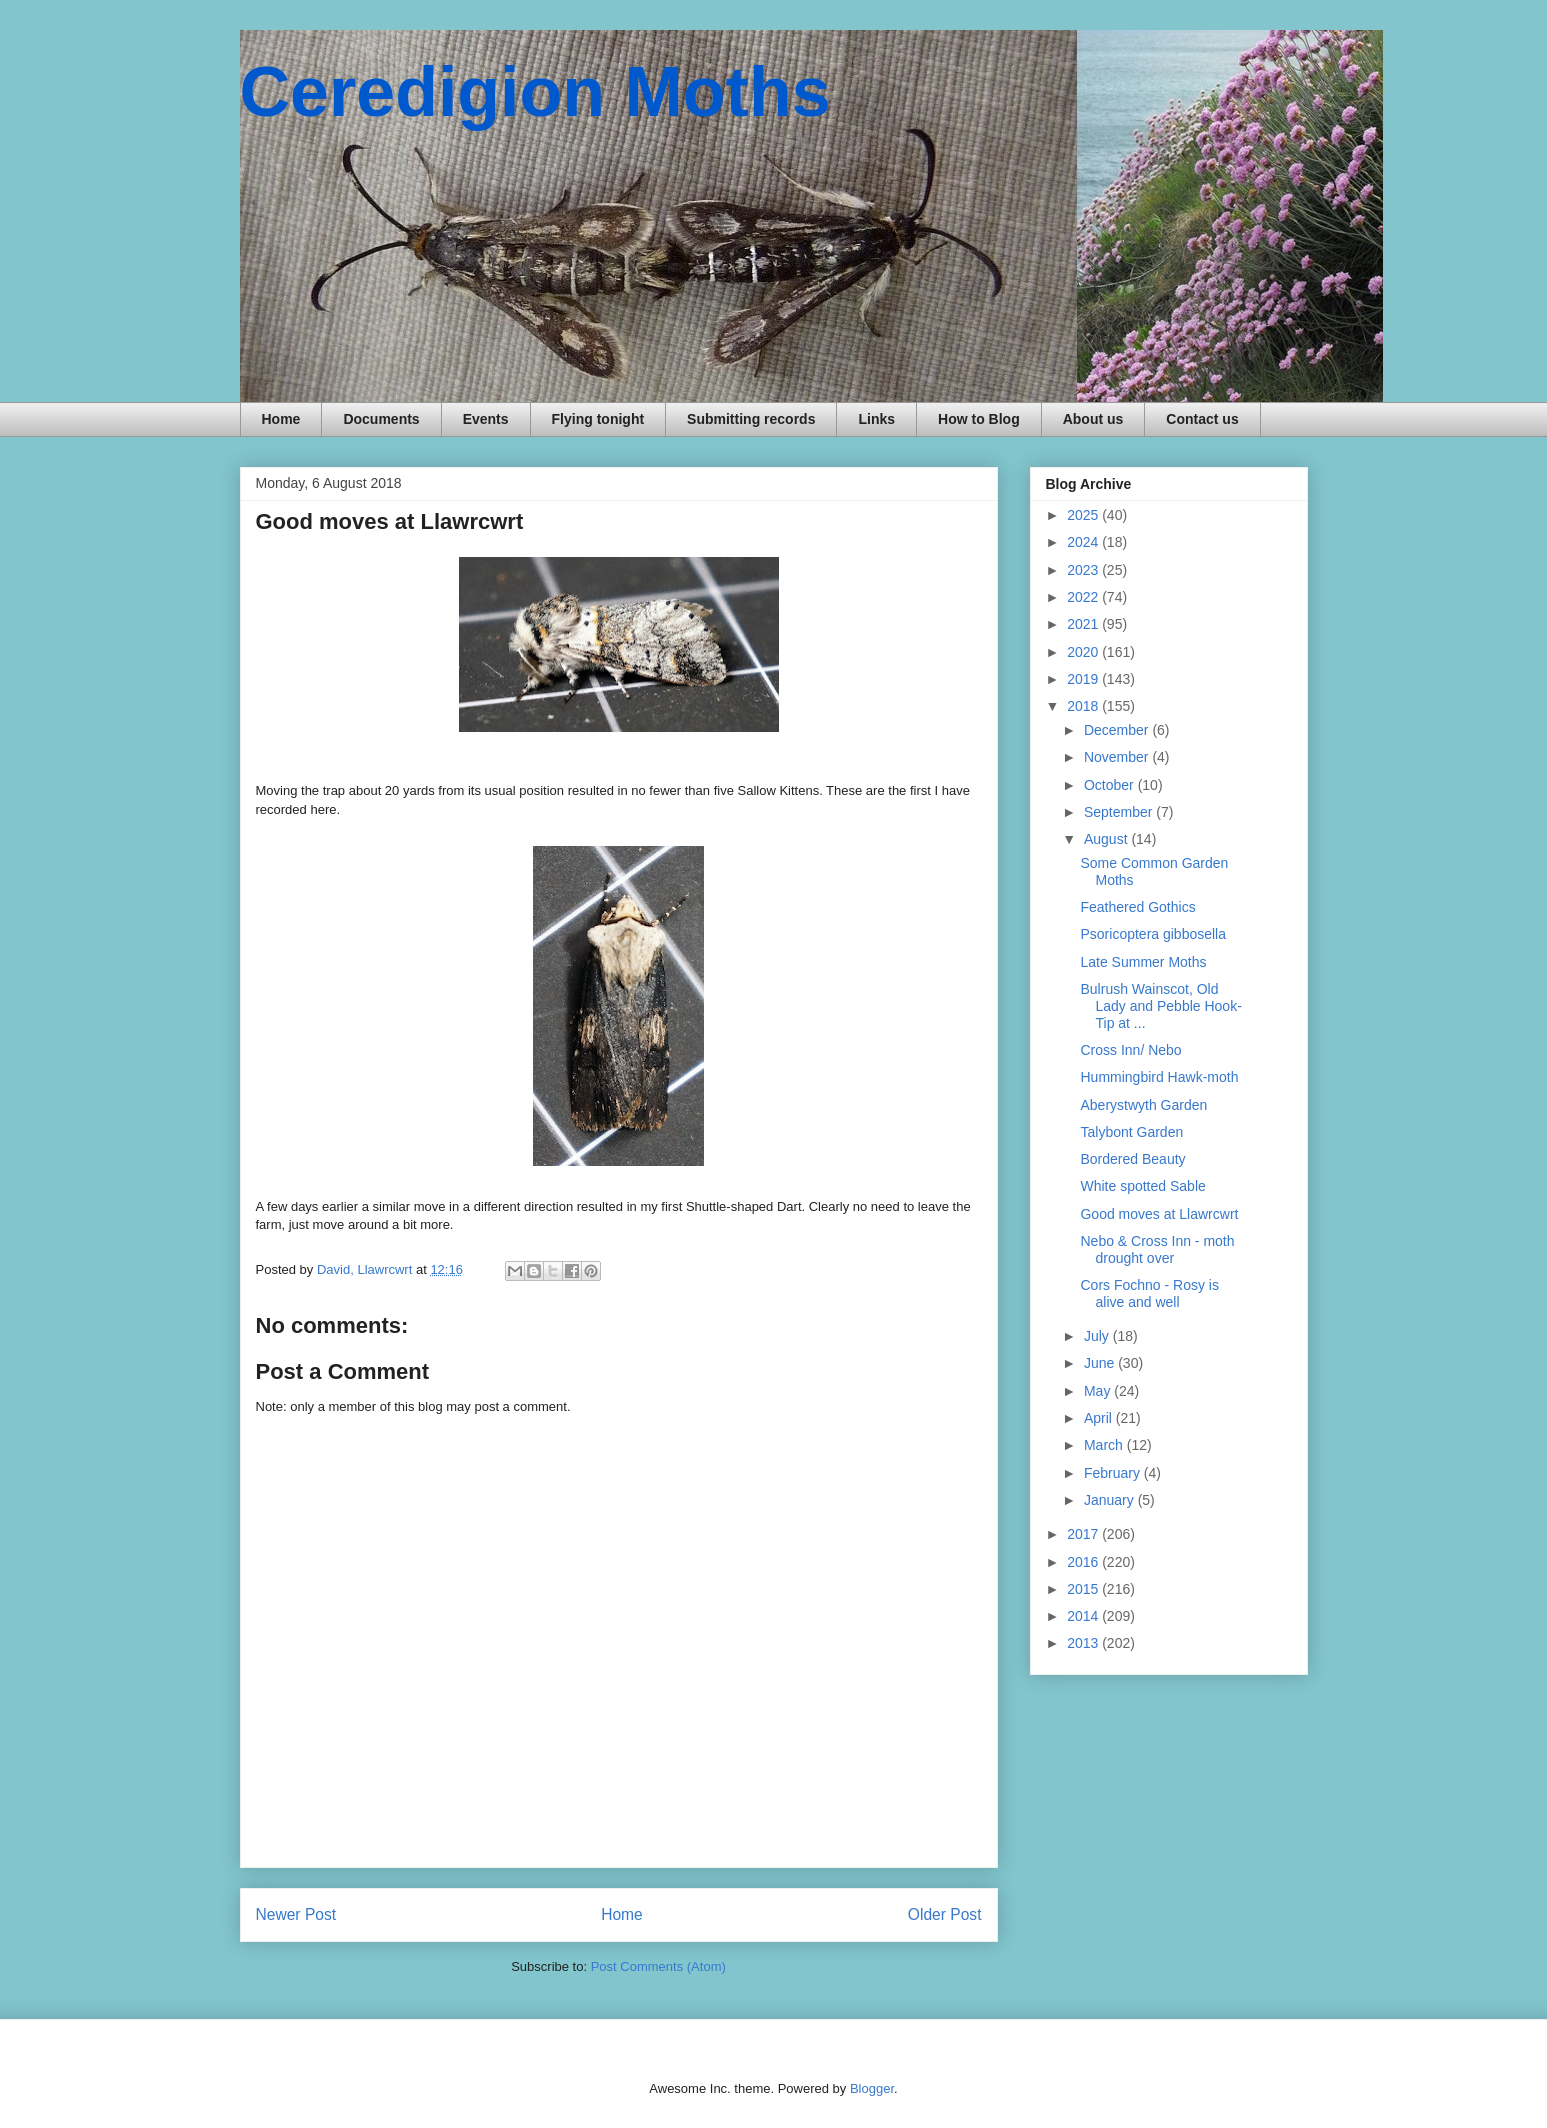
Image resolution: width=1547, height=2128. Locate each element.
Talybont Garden (1131, 1132)
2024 (1084, 542)
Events (486, 419)
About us (1093, 419)
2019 (1084, 679)
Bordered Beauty (1132, 1159)
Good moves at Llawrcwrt (1159, 1214)
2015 (1084, 1589)
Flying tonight (598, 419)
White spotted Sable (1142, 1186)
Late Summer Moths (1143, 962)
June (1101, 1363)
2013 (1084, 1643)
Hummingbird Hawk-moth (1159, 1077)
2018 (1084, 706)
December (1118, 730)
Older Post (945, 1914)
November (1118, 757)
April (1100, 1418)
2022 (1084, 597)
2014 (1084, 1616)
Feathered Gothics (1137, 907)
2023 (1084, 570)
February (1114, 1473)
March (1105, 1445)
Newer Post (296, 1914)
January (1111, 1500)
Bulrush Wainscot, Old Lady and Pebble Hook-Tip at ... (1160, 1006)
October (1111, 785)
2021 (1084, 624)
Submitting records (751, 419)
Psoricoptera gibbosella (1153, 934)
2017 (1084, 1534)
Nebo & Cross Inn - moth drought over (1157, 1249)
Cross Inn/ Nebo (1130, 1050)
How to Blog (979, 419)
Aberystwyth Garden (1143, 1105)
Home (281, 419)
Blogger (872, 2088)
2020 (1084, 652)
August (1107, 839)
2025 (1084, 515)
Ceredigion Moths (535, 92)
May (1099, 1391)
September (1120, 812)
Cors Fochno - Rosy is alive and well (1149, 1293)
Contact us (1202, 419)
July (1098, 1336)
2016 (1084, 1562)
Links (876, 419)
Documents (381, 419)
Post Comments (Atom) (658, 1966)
